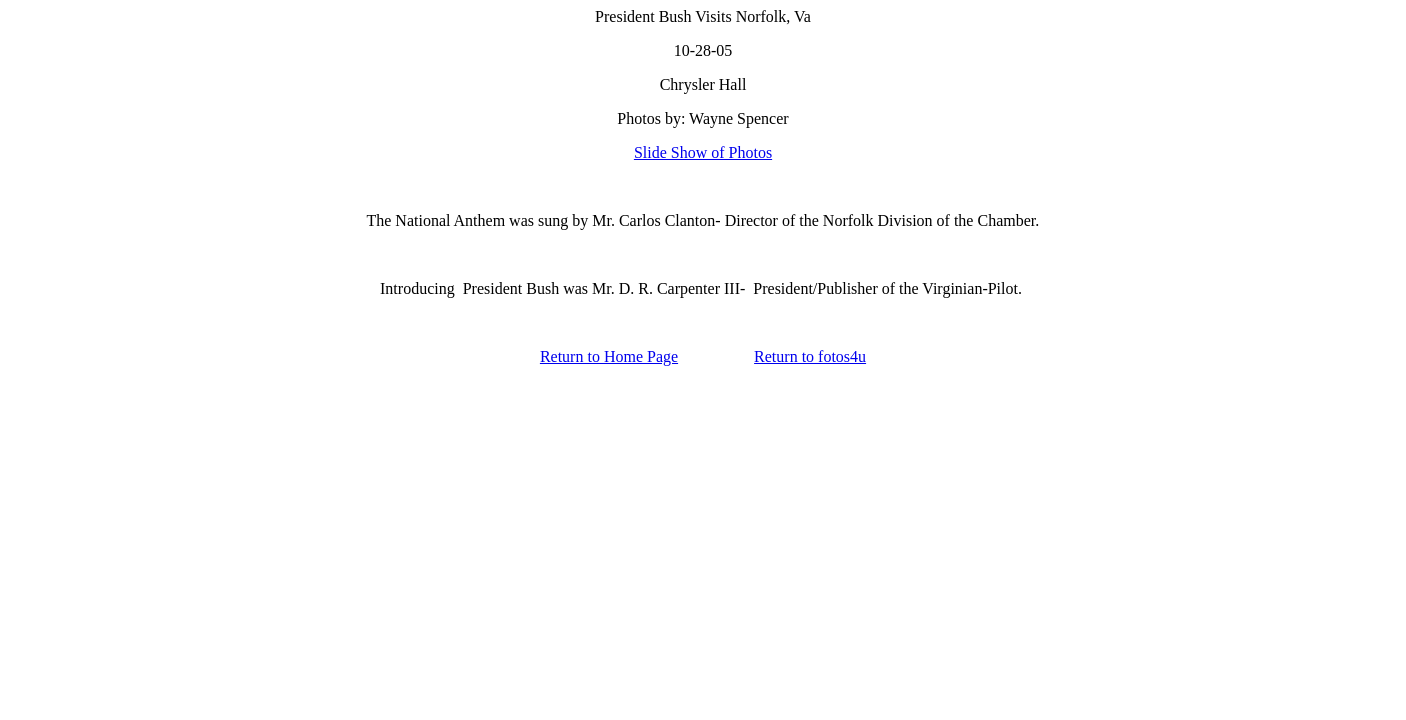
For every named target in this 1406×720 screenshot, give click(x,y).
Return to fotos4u (810, 356)
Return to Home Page (609, 356)
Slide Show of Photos (703, 152)
